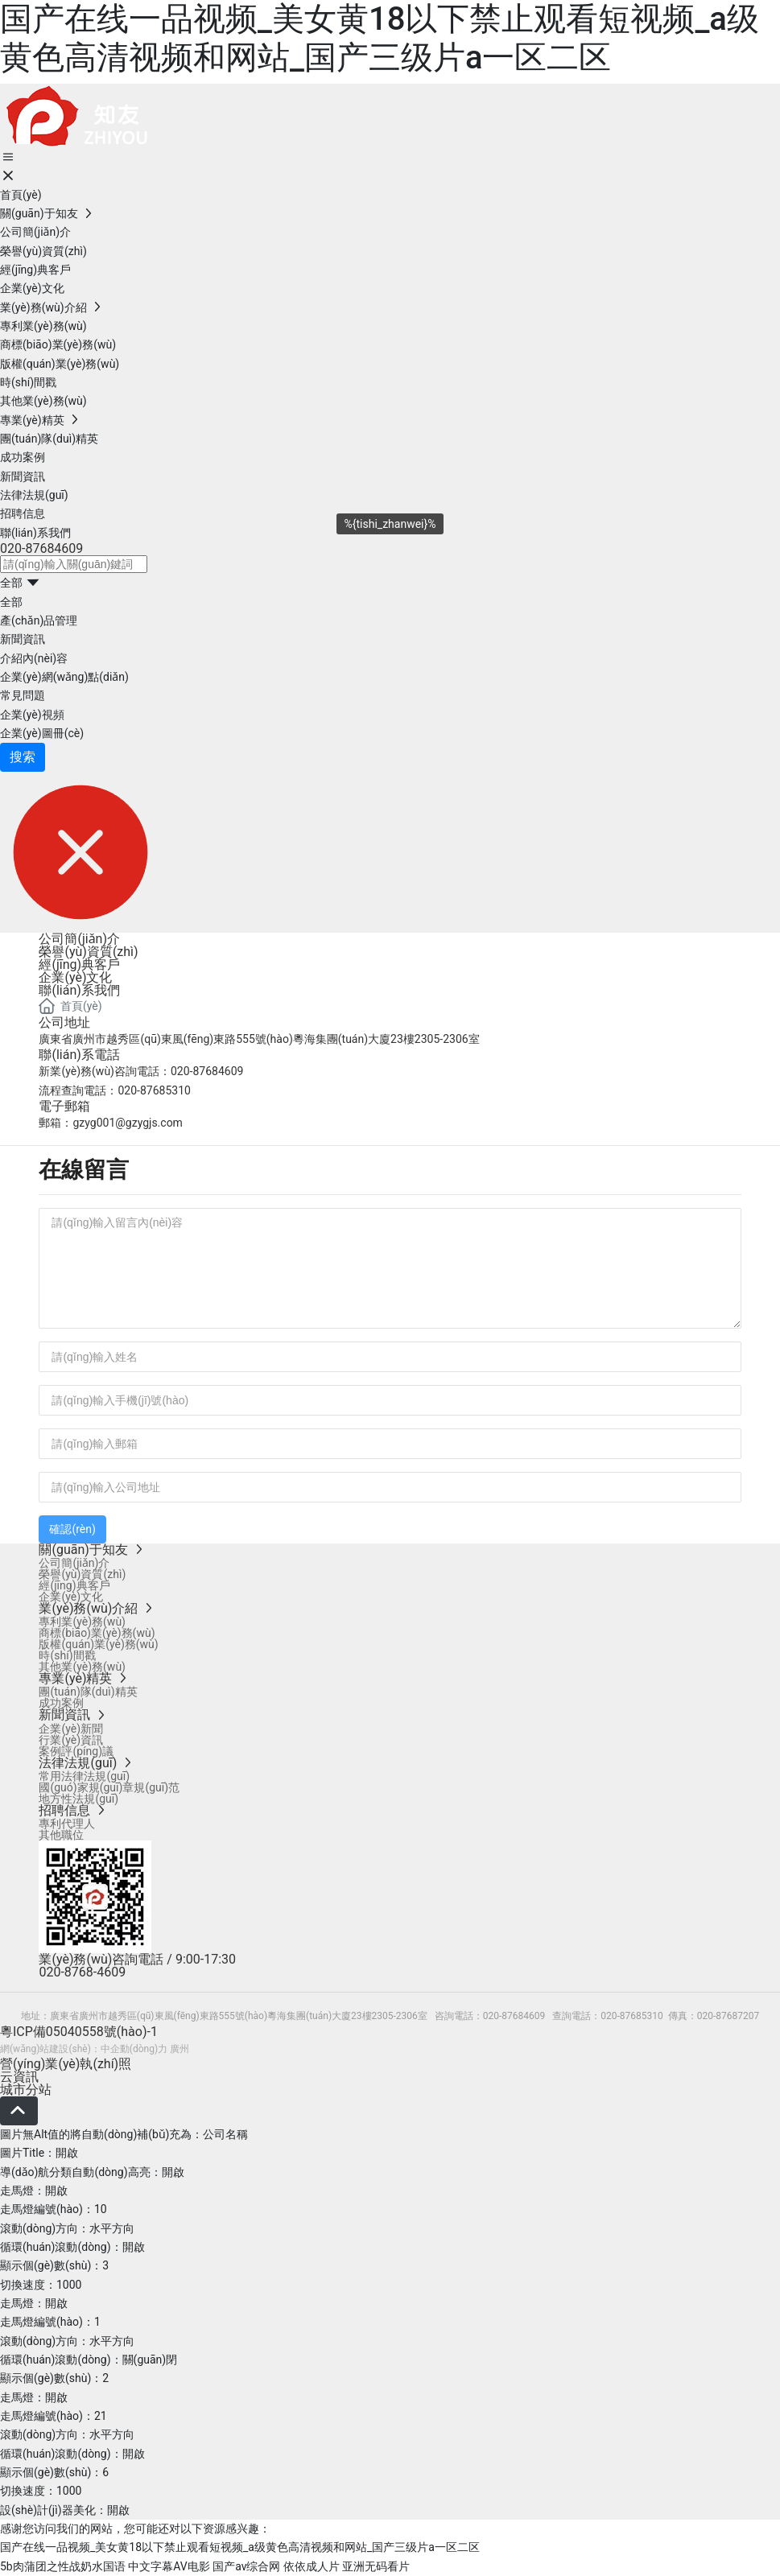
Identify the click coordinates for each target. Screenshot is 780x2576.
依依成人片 (311, 2566)
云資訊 (19, 2076)
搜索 (22, 757)
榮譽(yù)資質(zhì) (88, 951)
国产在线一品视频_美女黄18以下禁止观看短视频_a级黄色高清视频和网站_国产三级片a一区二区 (379, 38)
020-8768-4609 (82, 1972)
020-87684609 (41, 548)
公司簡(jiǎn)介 (79, 938)
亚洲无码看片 (376, 2566)
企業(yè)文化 (75, 977)
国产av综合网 (246, 2566)
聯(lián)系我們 (79, 990)
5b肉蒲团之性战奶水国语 (63, 2566)
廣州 (179, 2049)
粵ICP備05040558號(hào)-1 (79, 2031)
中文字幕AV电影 (168, 2566)
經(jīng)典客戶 (79, 964)
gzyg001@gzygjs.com (127, 1122)
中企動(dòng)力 (134, 2049)
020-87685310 (154, 1090)
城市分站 (26, 2089)
